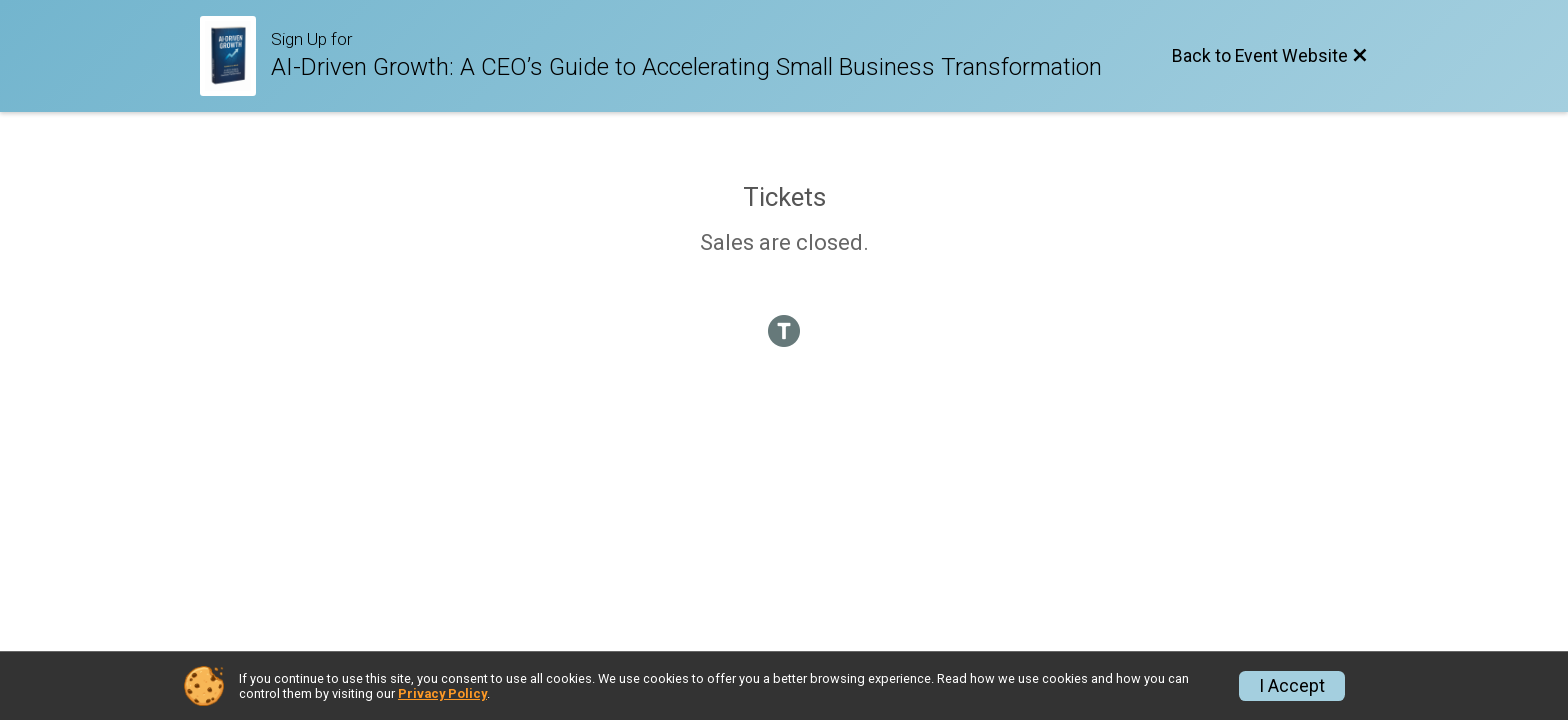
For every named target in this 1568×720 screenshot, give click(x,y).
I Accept (1292, 686)
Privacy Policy (442, 693)
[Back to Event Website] (1270, 56)
